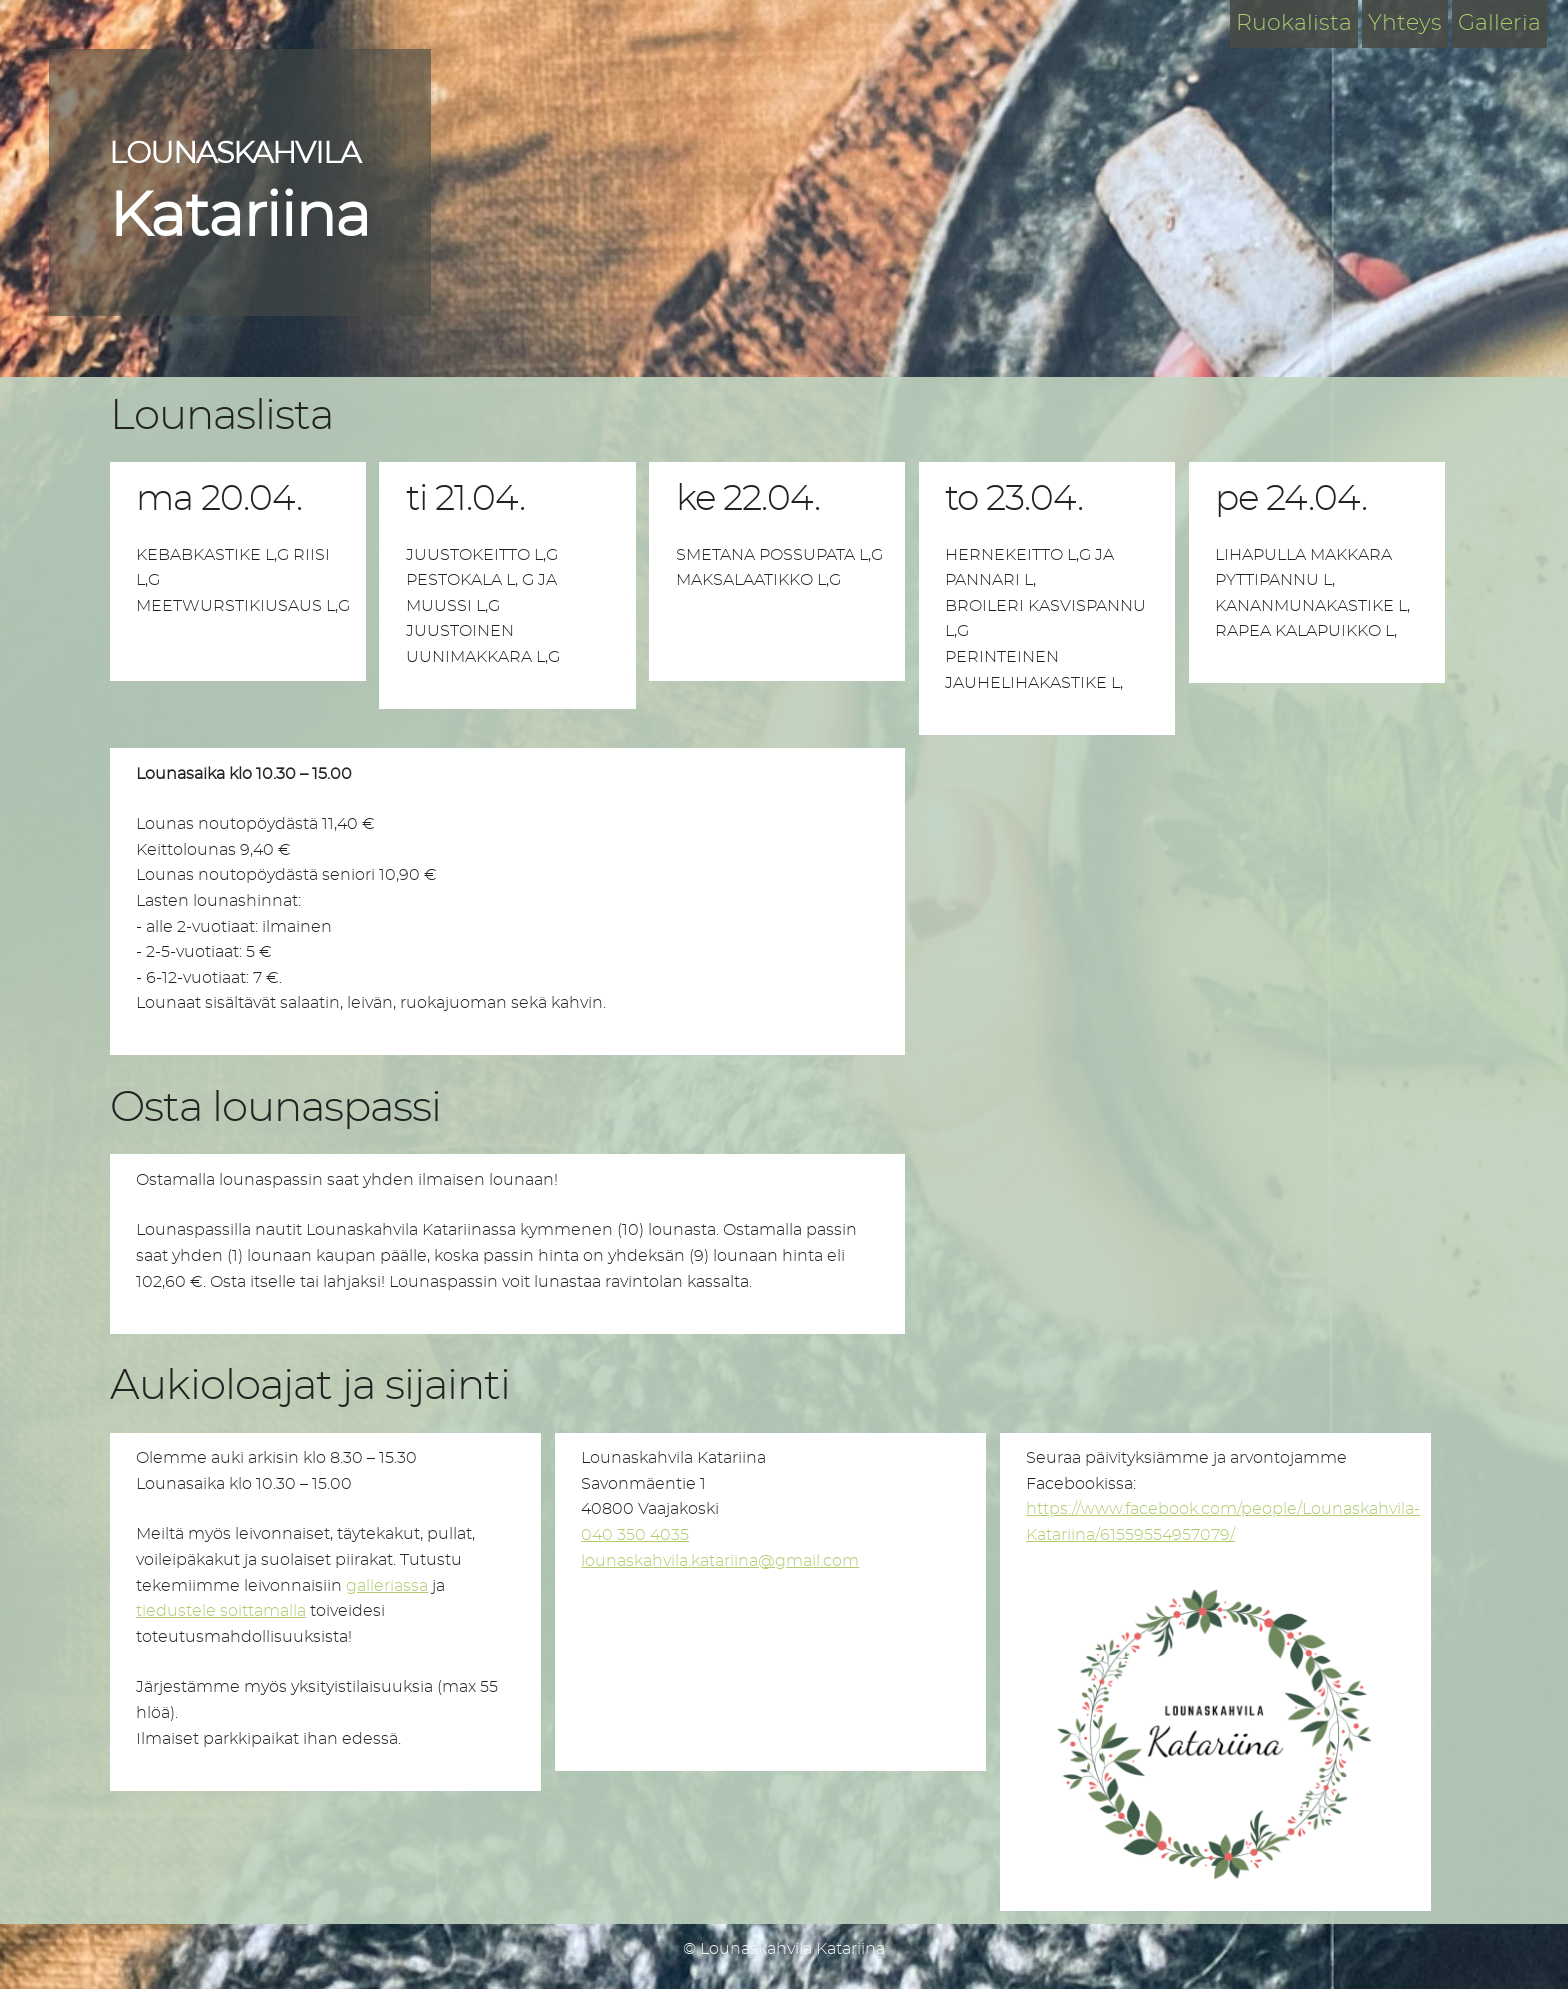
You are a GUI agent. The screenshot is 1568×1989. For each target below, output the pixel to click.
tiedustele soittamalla (221, 1611)
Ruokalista (1294, 23)
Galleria (1499, 23)
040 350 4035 (635, 1535)
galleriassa (387, 1586)
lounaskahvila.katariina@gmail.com (720, 1561)
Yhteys (1405, 23)
